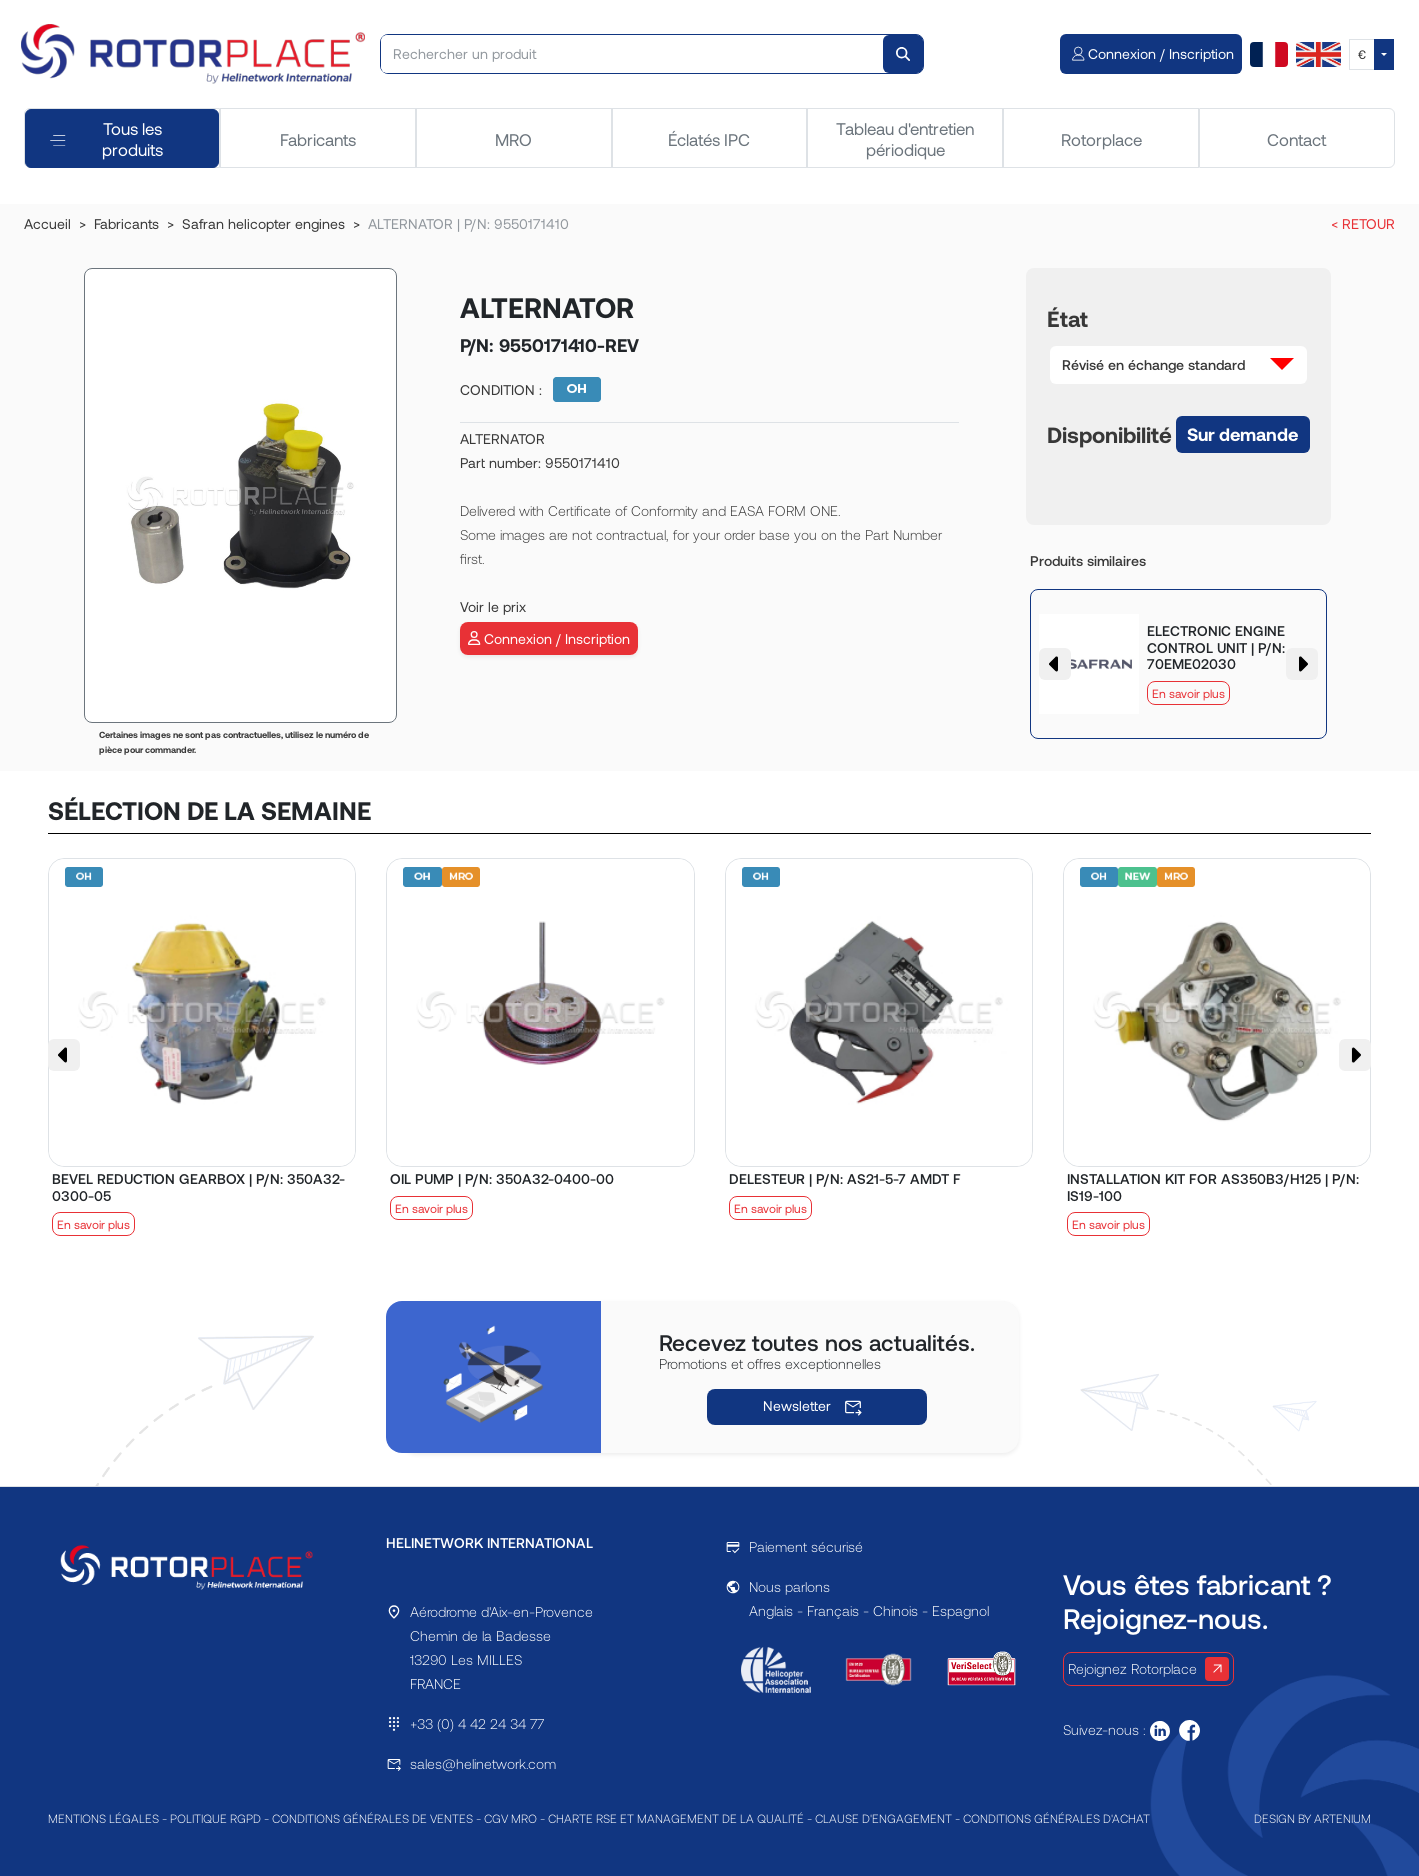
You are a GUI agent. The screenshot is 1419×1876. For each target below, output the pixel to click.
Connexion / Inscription (549, 638)
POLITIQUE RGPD (215, 1818)
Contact (1296, 139)
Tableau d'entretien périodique (905, 138)
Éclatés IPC (709, 139)
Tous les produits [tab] (106, 138)
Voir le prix (493, 606)
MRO (513, 139)
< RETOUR (1363, 223)
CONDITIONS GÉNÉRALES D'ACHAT (1056, 1818)
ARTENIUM (1342, 1818)
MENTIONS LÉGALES (103, 1818)
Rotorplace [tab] (1101, 139)
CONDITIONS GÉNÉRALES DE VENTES (372, 1818)
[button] (1178, 365)
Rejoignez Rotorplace (1148, 1669)
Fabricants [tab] (318, 139)
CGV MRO (510, 1818)
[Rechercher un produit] (632, 54)
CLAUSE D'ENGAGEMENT (883, 1818)
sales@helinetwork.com (483, 1763)
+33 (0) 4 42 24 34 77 (477, 1723)
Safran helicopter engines (263, 223)
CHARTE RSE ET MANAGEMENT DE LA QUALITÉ (676, 1818)
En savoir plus (1188, 693)
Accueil (47, 223)
